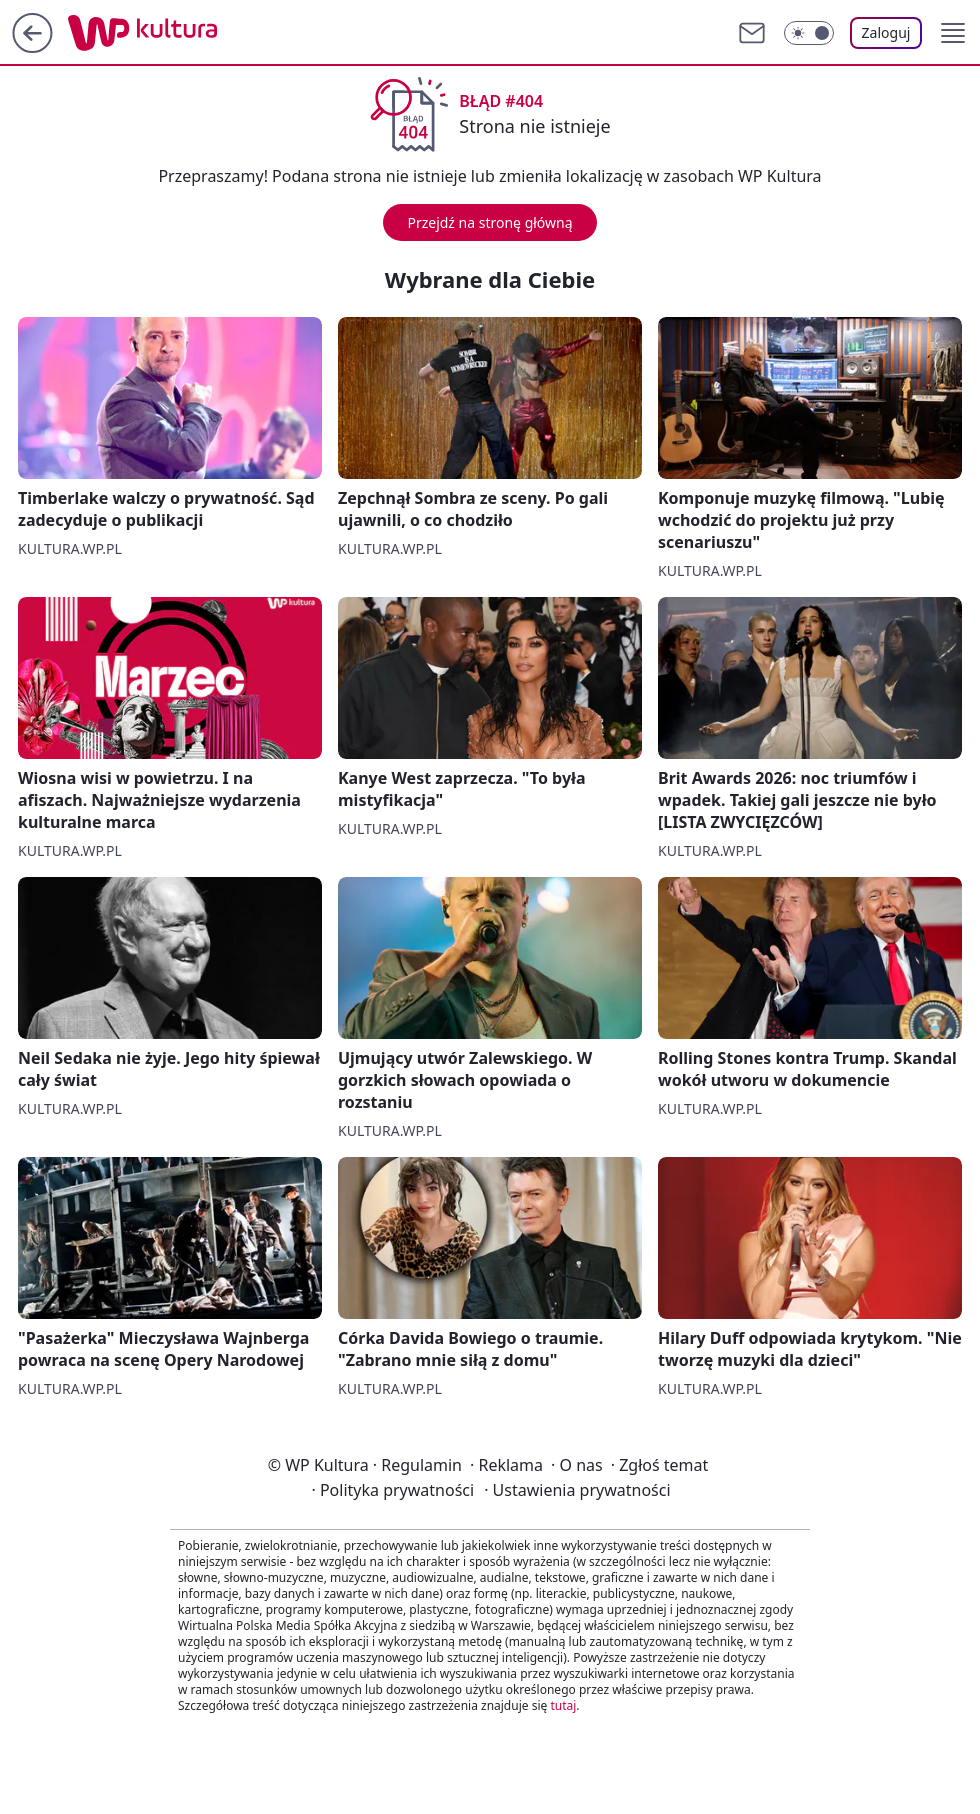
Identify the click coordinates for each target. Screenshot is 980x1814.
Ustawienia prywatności (577, 1490)
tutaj (563, 1705)
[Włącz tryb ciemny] (809, 33)
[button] (953, 33)
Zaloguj (886, 32)
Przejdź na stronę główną (489, 222)
